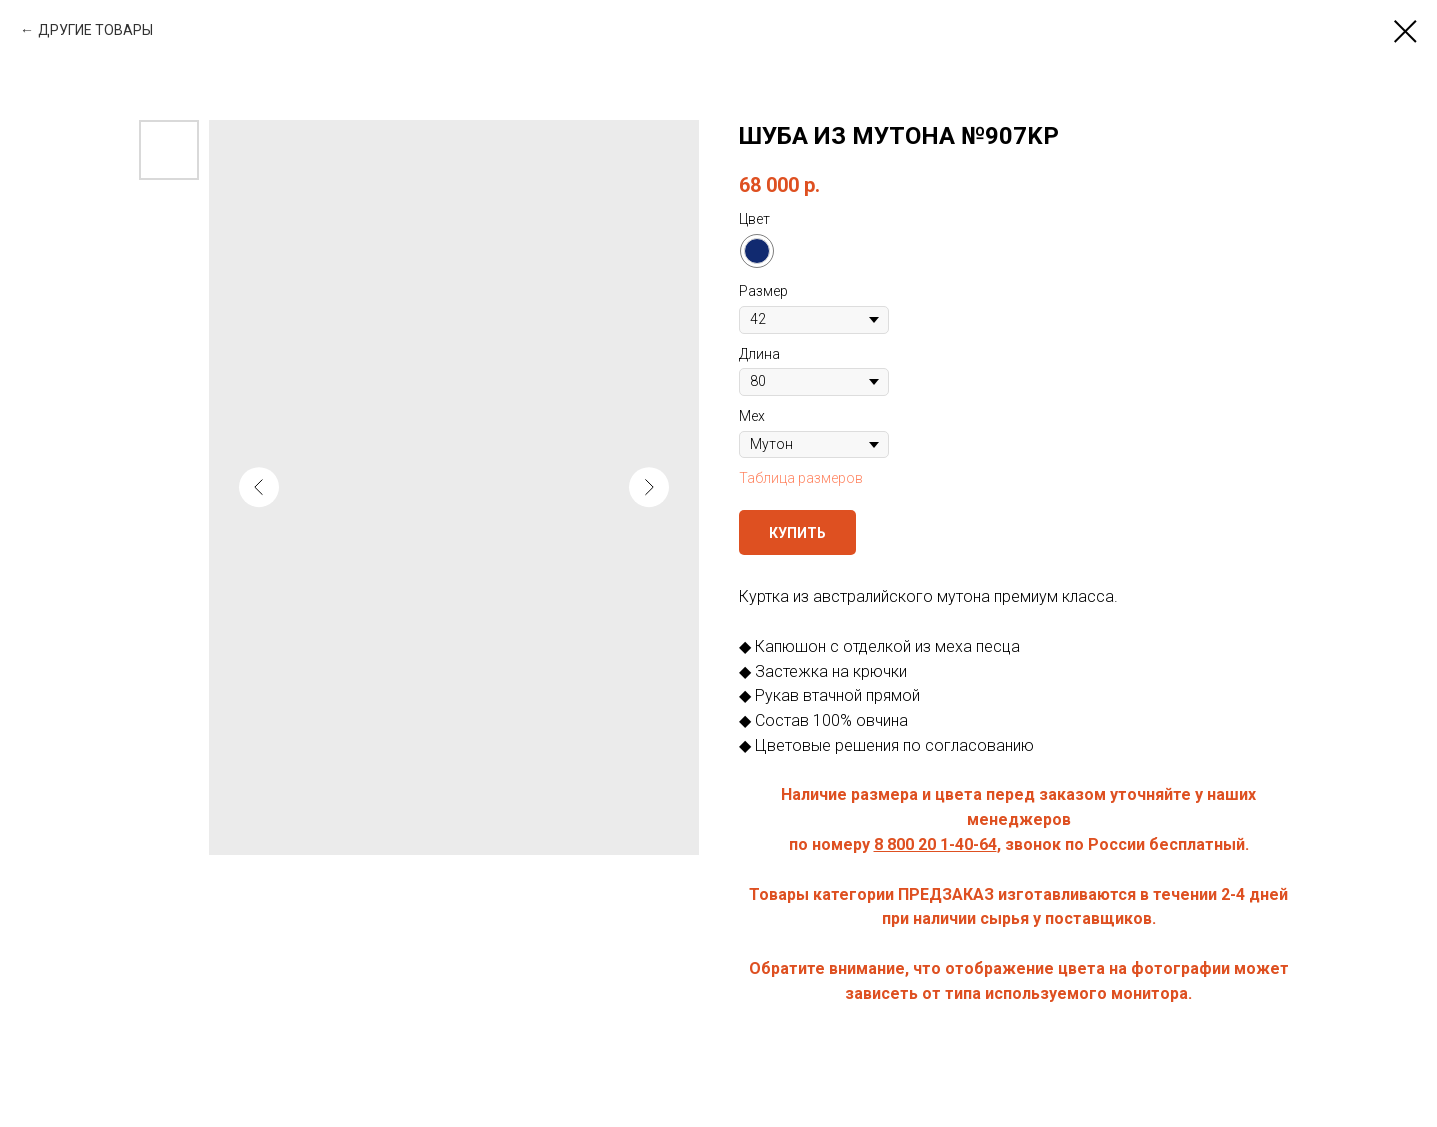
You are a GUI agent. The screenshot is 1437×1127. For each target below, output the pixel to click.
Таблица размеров (801, 478)
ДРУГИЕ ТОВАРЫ (95, 30)
